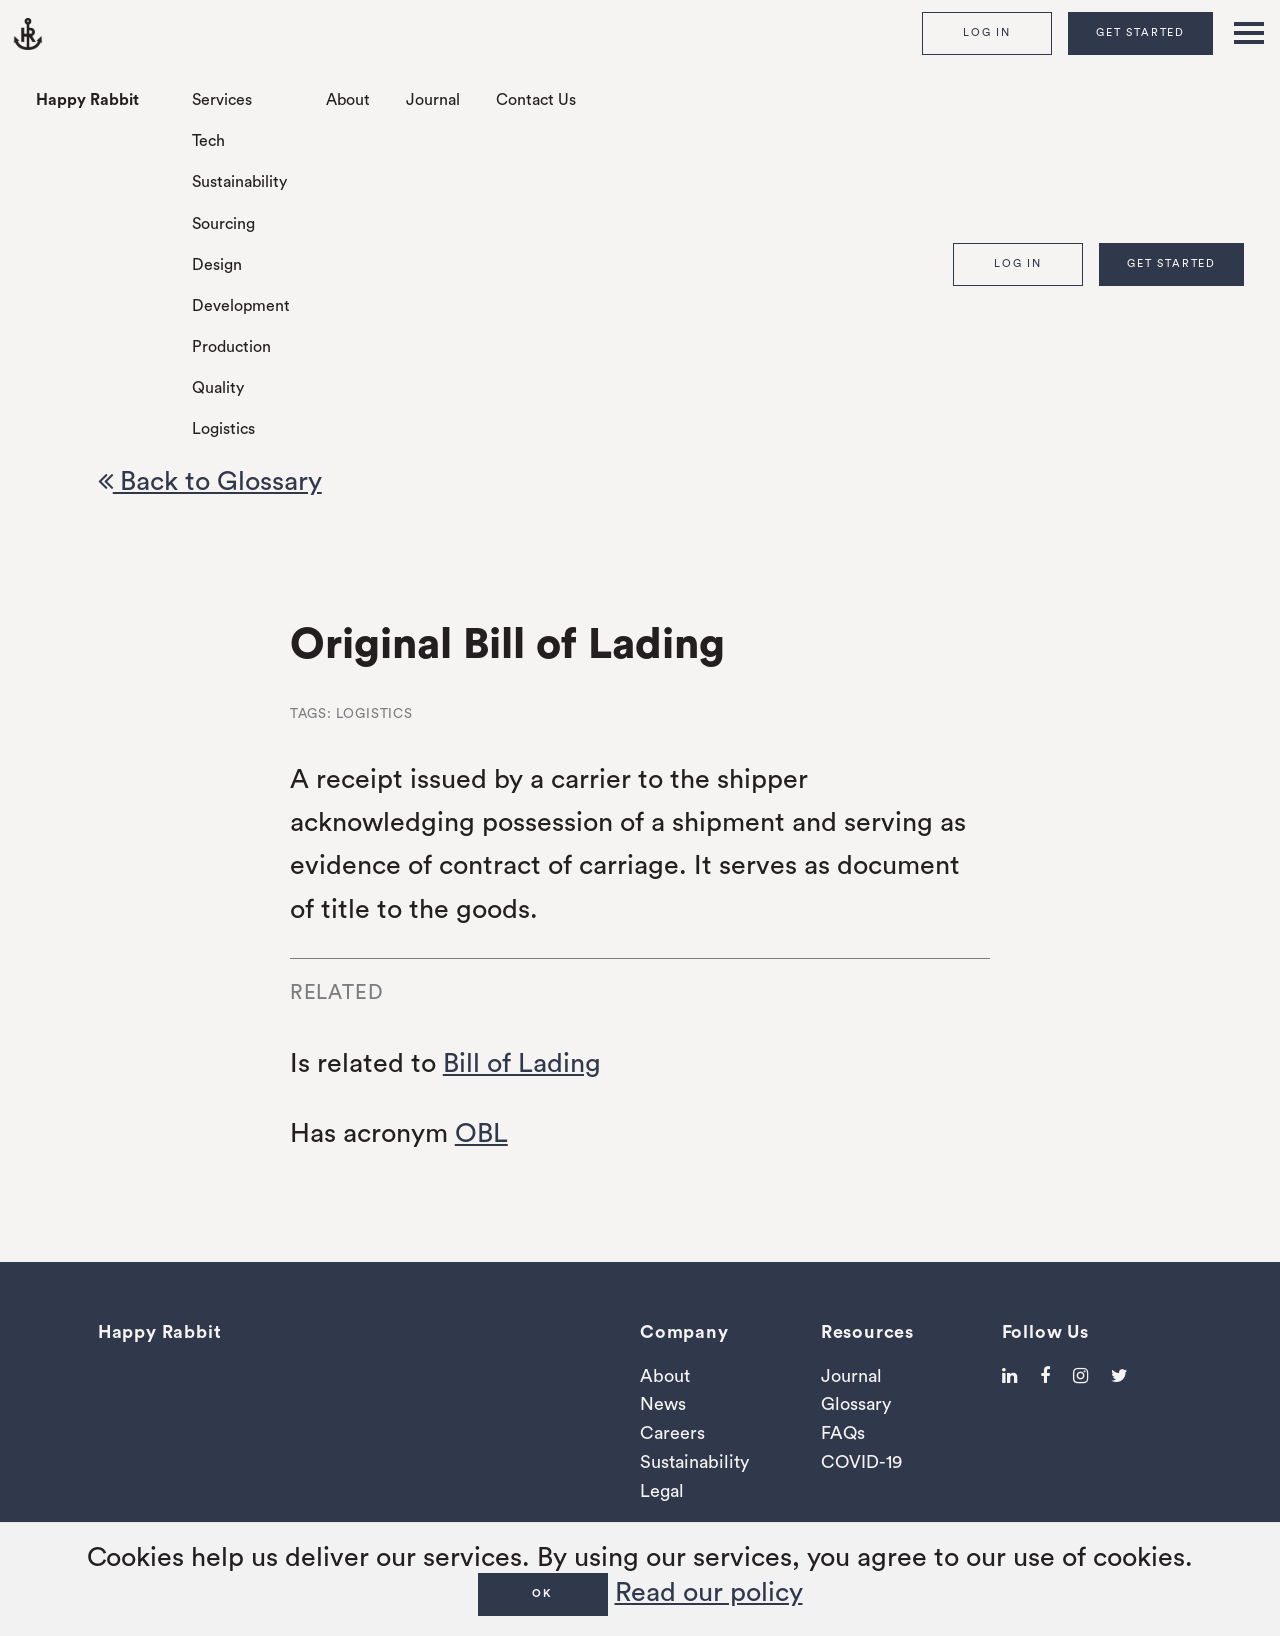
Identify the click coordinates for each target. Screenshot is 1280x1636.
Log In (987, 32)
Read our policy (709, 1592)
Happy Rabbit (87, 100)
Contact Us (536, 100)
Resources (867, 1332)
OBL (481, 1133)
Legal (662, 1491)
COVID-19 (861, 1462)
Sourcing (223, 224)
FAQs (843, 1433)
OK (542, 1593)
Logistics (223, 429)
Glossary (856, 1404)
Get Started (1140, 32)
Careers (672, 1433)
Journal (433, 100)
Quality (218, 388)
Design (217, 265)
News (663, 1404)
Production (231, 347)
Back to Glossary (210, 481)
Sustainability (239, 182)
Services (222, 100)
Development (241, 306)
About (348, 100)
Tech (208, 141)
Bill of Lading (522, 1063)
